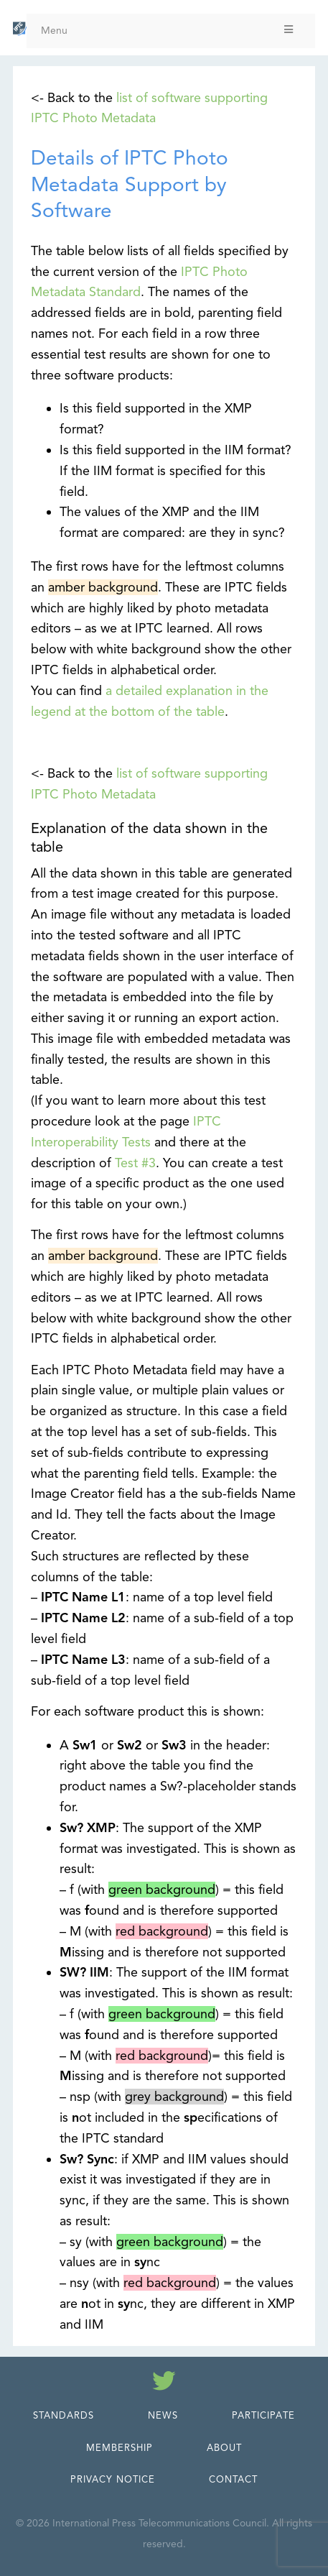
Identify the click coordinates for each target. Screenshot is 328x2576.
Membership (119, 2448)
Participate (263, 2415)
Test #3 (135, 1163)
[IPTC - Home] (20, 29)
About (224, 2448)
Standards (63, 2415)
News (163, 2415)
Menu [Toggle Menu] (167, 30)
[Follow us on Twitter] (164, 2383)
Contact (233, 2479)
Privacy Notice (112, 2479)
